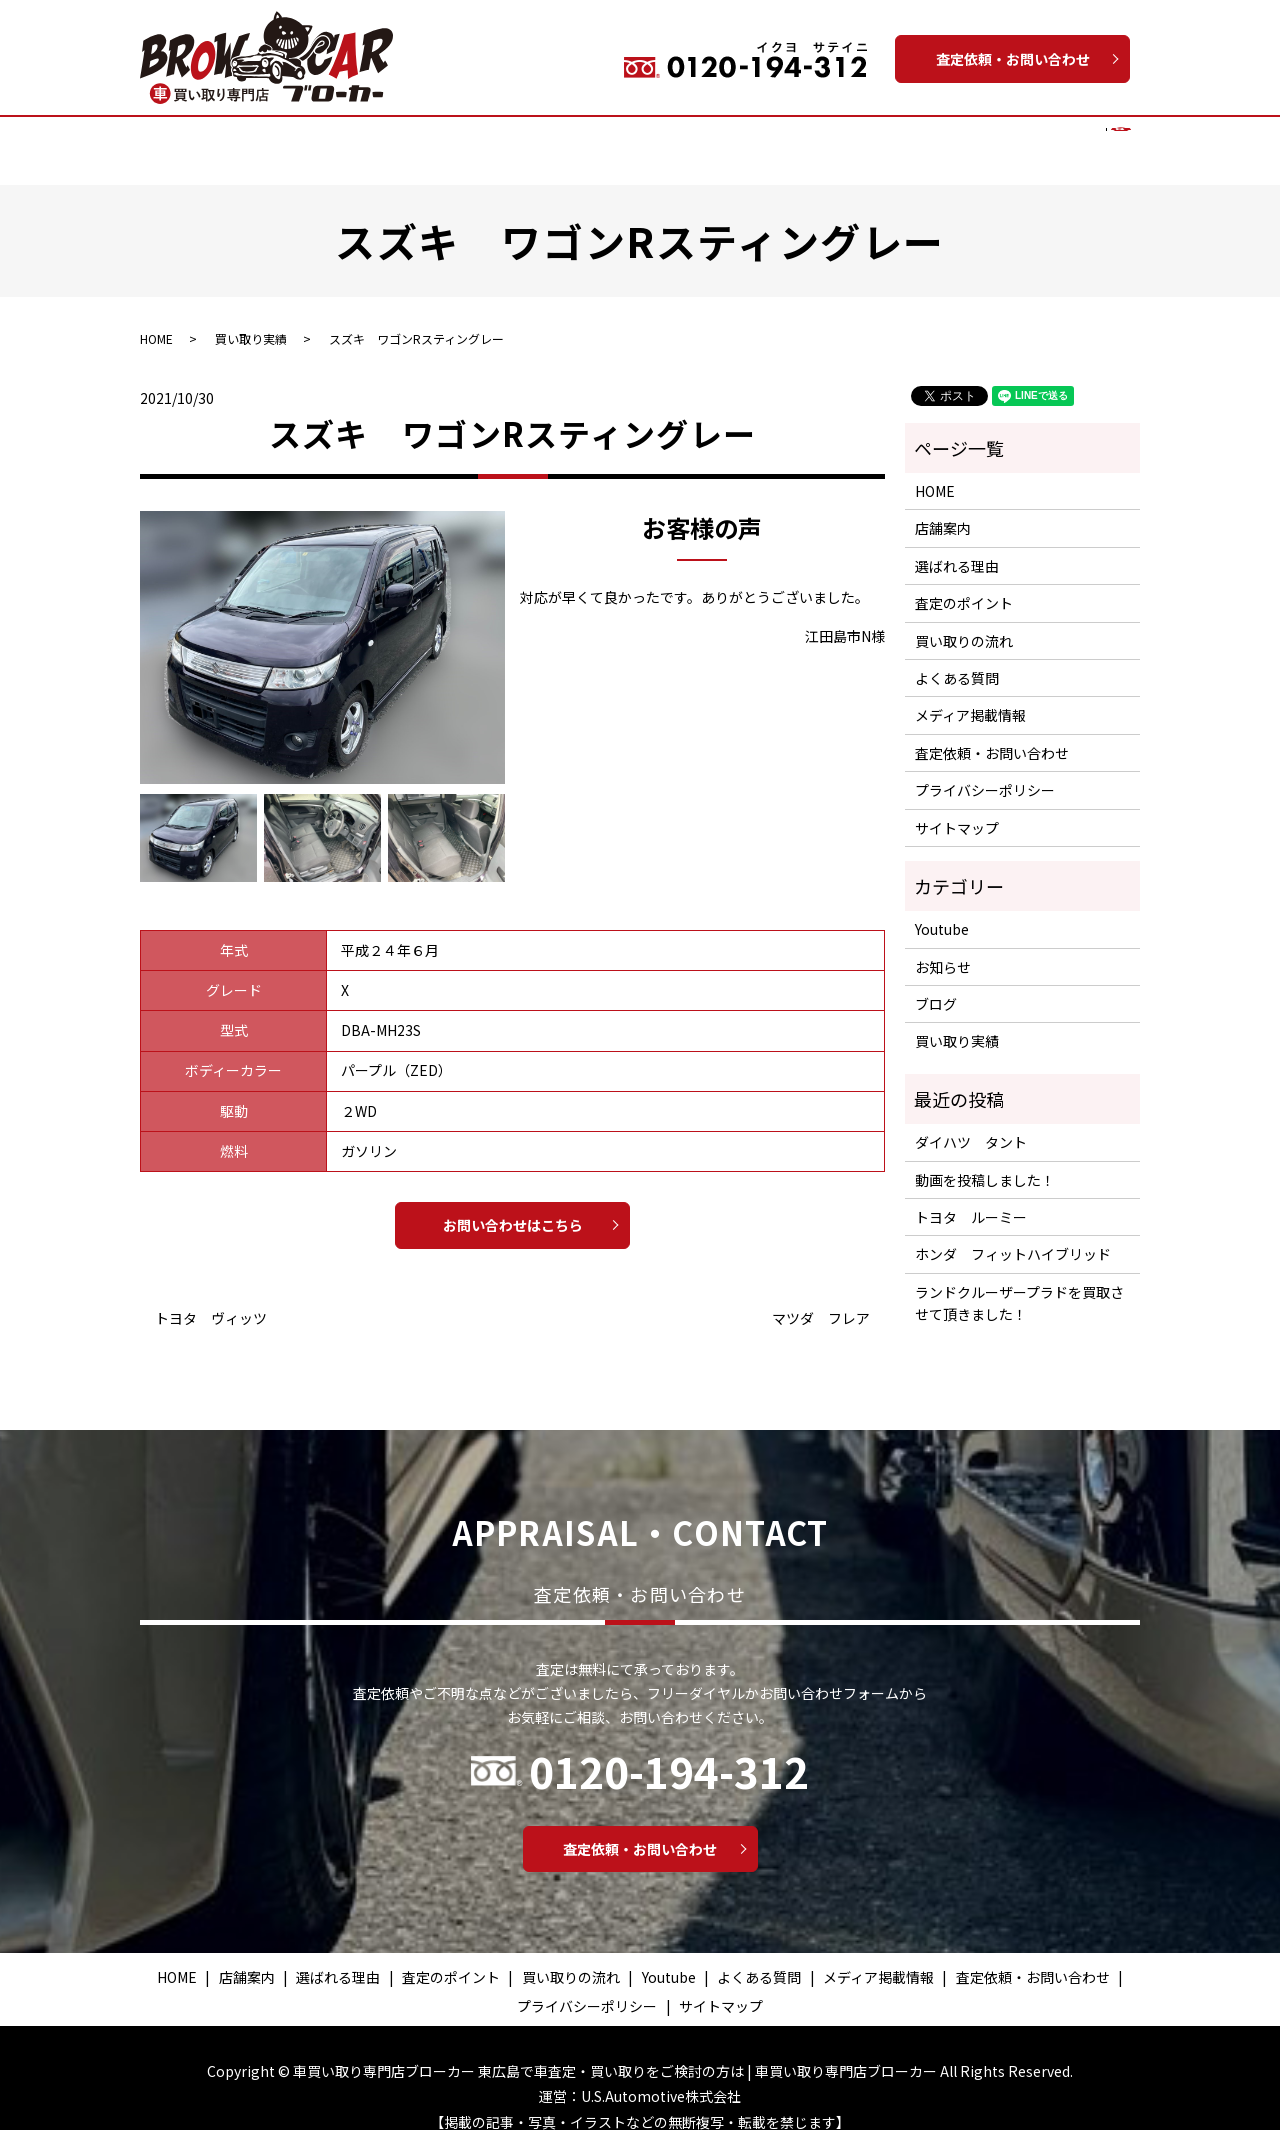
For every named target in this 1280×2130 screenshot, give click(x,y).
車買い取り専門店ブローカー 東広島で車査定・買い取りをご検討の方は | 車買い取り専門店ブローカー (615, 2052)
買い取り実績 (711, 139)
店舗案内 (271, 139)
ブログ (936, 985)
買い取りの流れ (598, 139)
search (1104, 140)
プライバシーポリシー (985, 771)
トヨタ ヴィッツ (211, 1299)
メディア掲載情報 (1013, 139)
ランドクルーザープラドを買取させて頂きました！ (1019, 1284)
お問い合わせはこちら (513, 1206)
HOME (201, 139)
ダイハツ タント (971, 1123)
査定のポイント (477, 139)
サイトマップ (957, 809)
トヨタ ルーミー (971, 1198)
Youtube (802, 139)
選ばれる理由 (364, 139)
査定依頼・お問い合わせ (1013, 59)
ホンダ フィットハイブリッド (1013, 1235)
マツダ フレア (821, 1299)
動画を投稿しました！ (985, 1161)
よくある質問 (894, 139)
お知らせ (943, 948)
